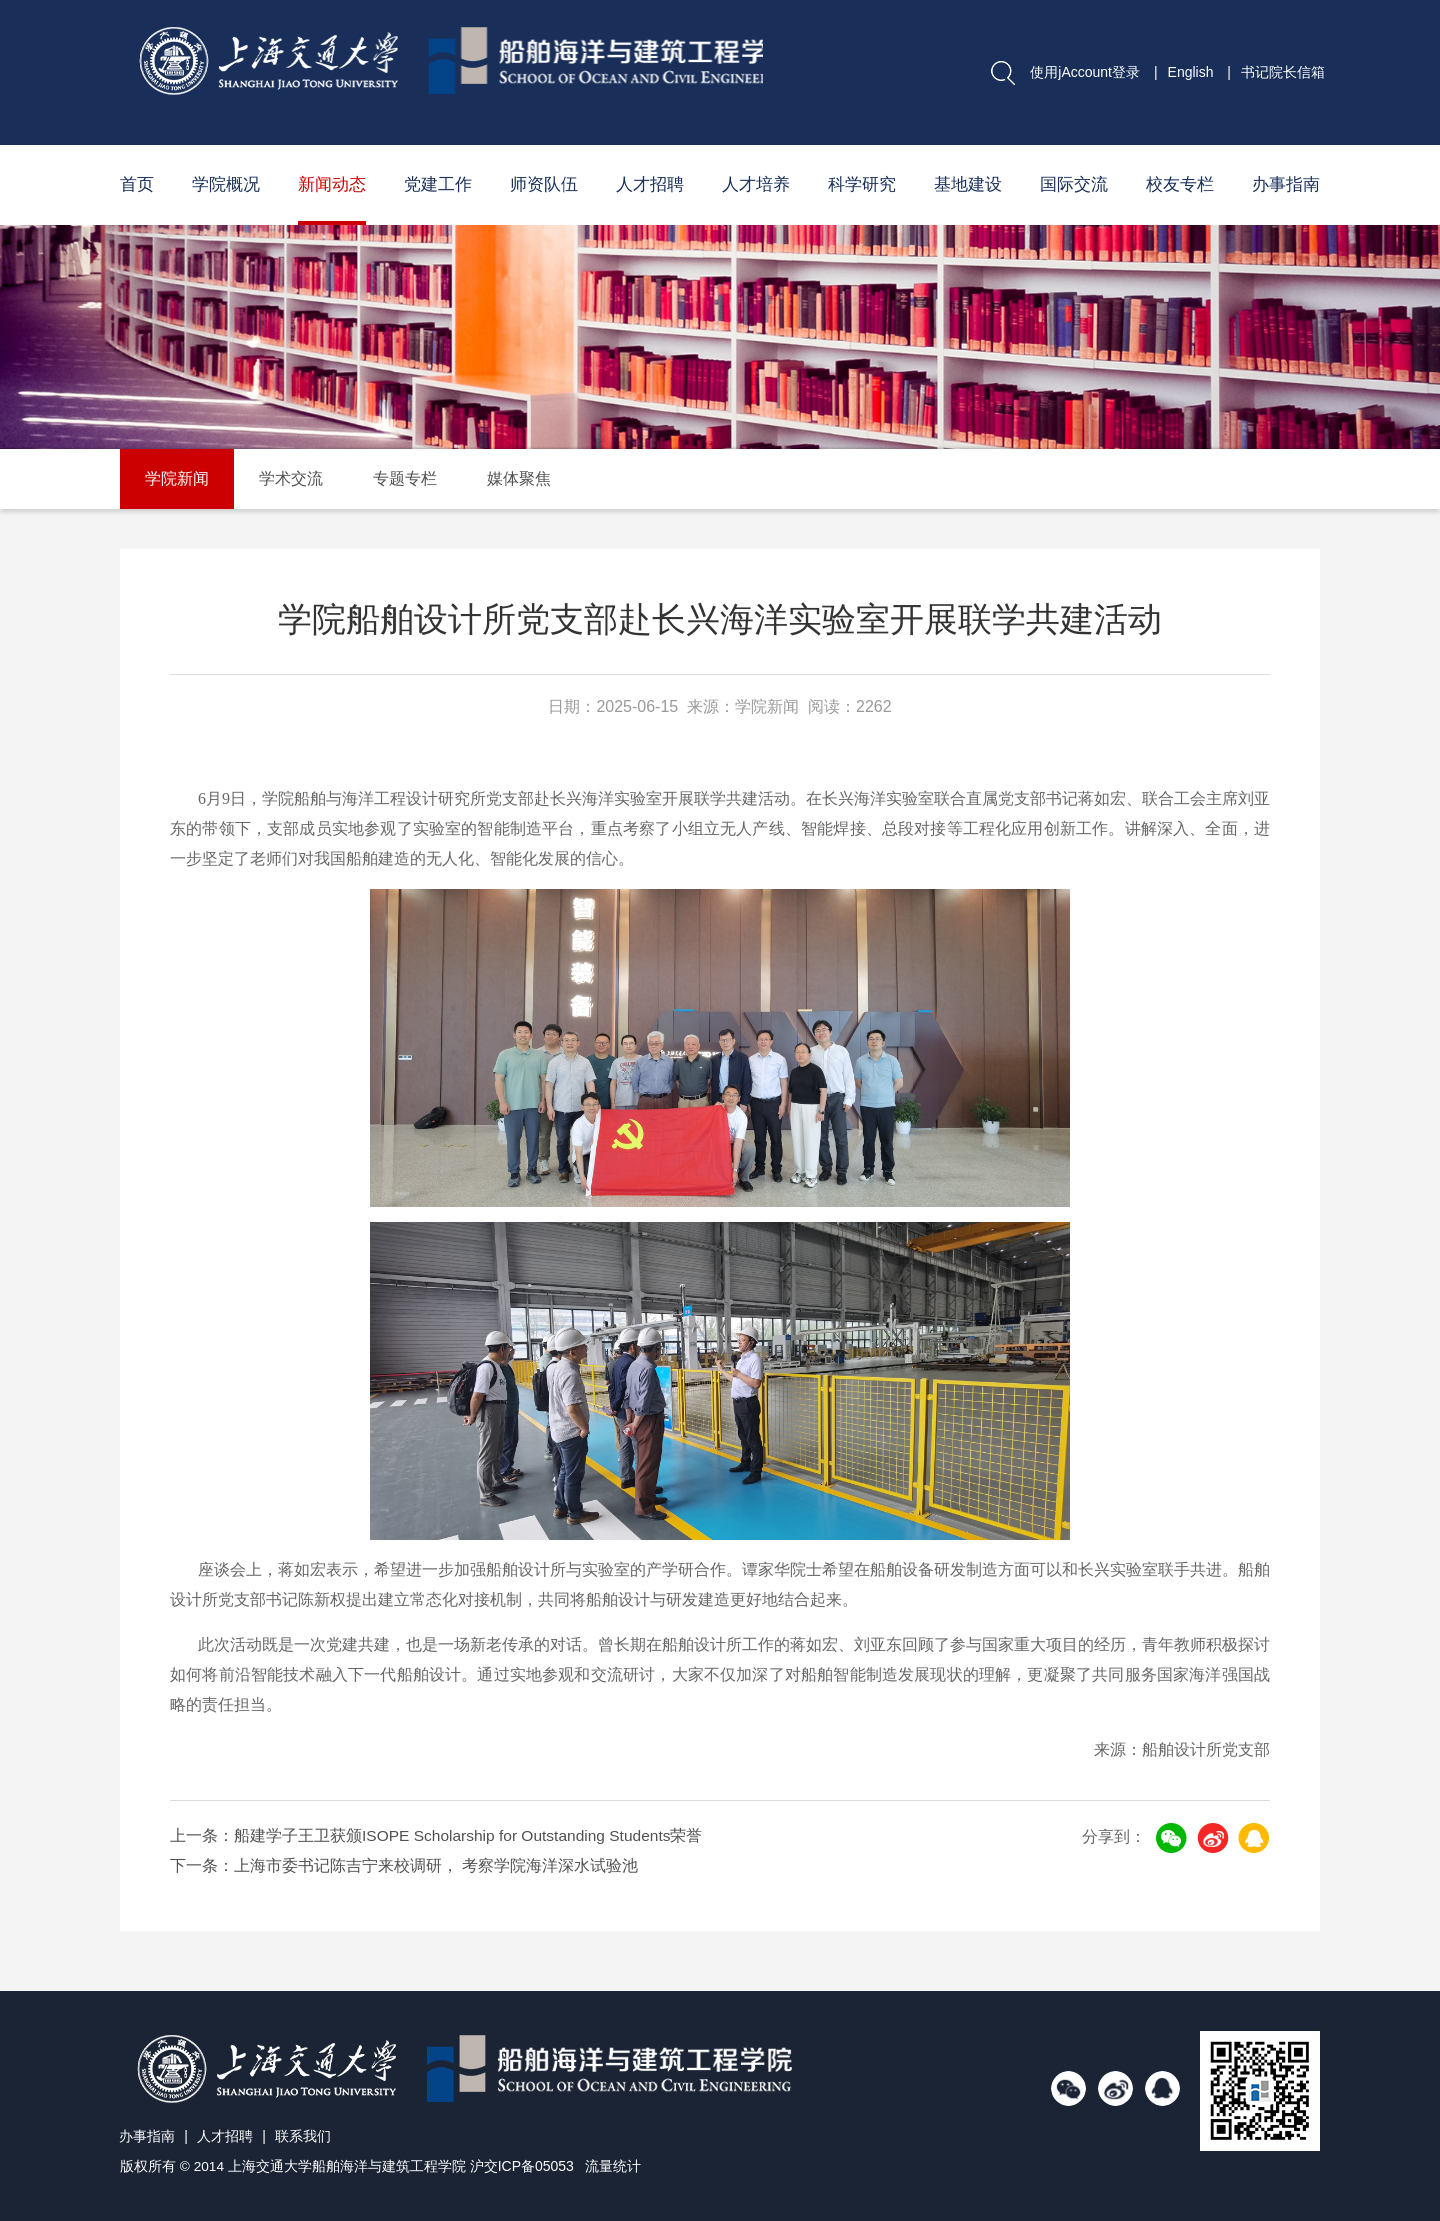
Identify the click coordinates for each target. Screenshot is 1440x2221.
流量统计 (615, 2166)
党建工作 (438, 184)
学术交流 (291, 478)
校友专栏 (1180, 184)
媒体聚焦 (519, 478)
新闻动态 (332, 184)
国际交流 (1074, 184)
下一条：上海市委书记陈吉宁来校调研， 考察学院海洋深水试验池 (404, 1865)
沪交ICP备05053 (523, 2166)
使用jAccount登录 (1085, 72)
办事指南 (1286, 184)
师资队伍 (544, 184)
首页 (137, 184)
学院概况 (226, 184)
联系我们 (307, 2136)
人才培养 (756, 184)
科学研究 (862, 184)
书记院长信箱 (1283, 72)
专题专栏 (405, 478)
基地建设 (968, 184)
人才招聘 (650, 184)
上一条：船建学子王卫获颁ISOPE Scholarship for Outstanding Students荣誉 (441, 1835)
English (1191, 72)
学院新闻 (177, 478)
